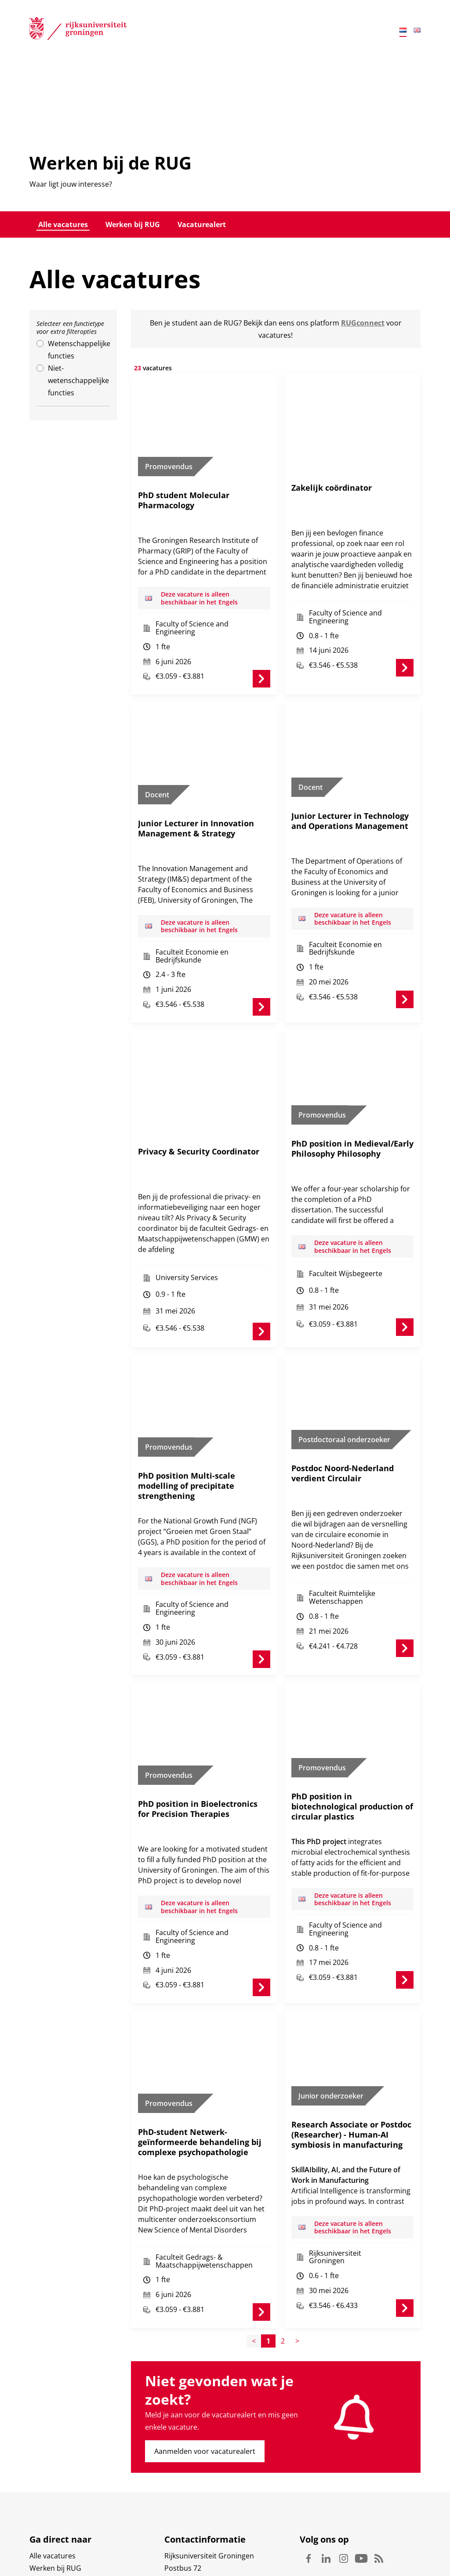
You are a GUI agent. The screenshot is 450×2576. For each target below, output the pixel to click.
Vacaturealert (202, 224)
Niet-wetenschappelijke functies (78, 380)
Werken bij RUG (132, 224)
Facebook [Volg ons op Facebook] (308, 2499)
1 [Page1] (268, 2282)
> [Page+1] (297, 2282)
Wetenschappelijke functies (79, 350)
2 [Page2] (283, 2282)
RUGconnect (363, 323)
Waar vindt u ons (192, 2534)
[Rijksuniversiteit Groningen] (78, 30)
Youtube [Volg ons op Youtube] (361, 2499)
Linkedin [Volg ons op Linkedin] (326, 2499)
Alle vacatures (63, 224)
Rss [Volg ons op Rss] (379, 2499)
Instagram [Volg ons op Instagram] (343, 2499)
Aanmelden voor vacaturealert (204, 2392)
